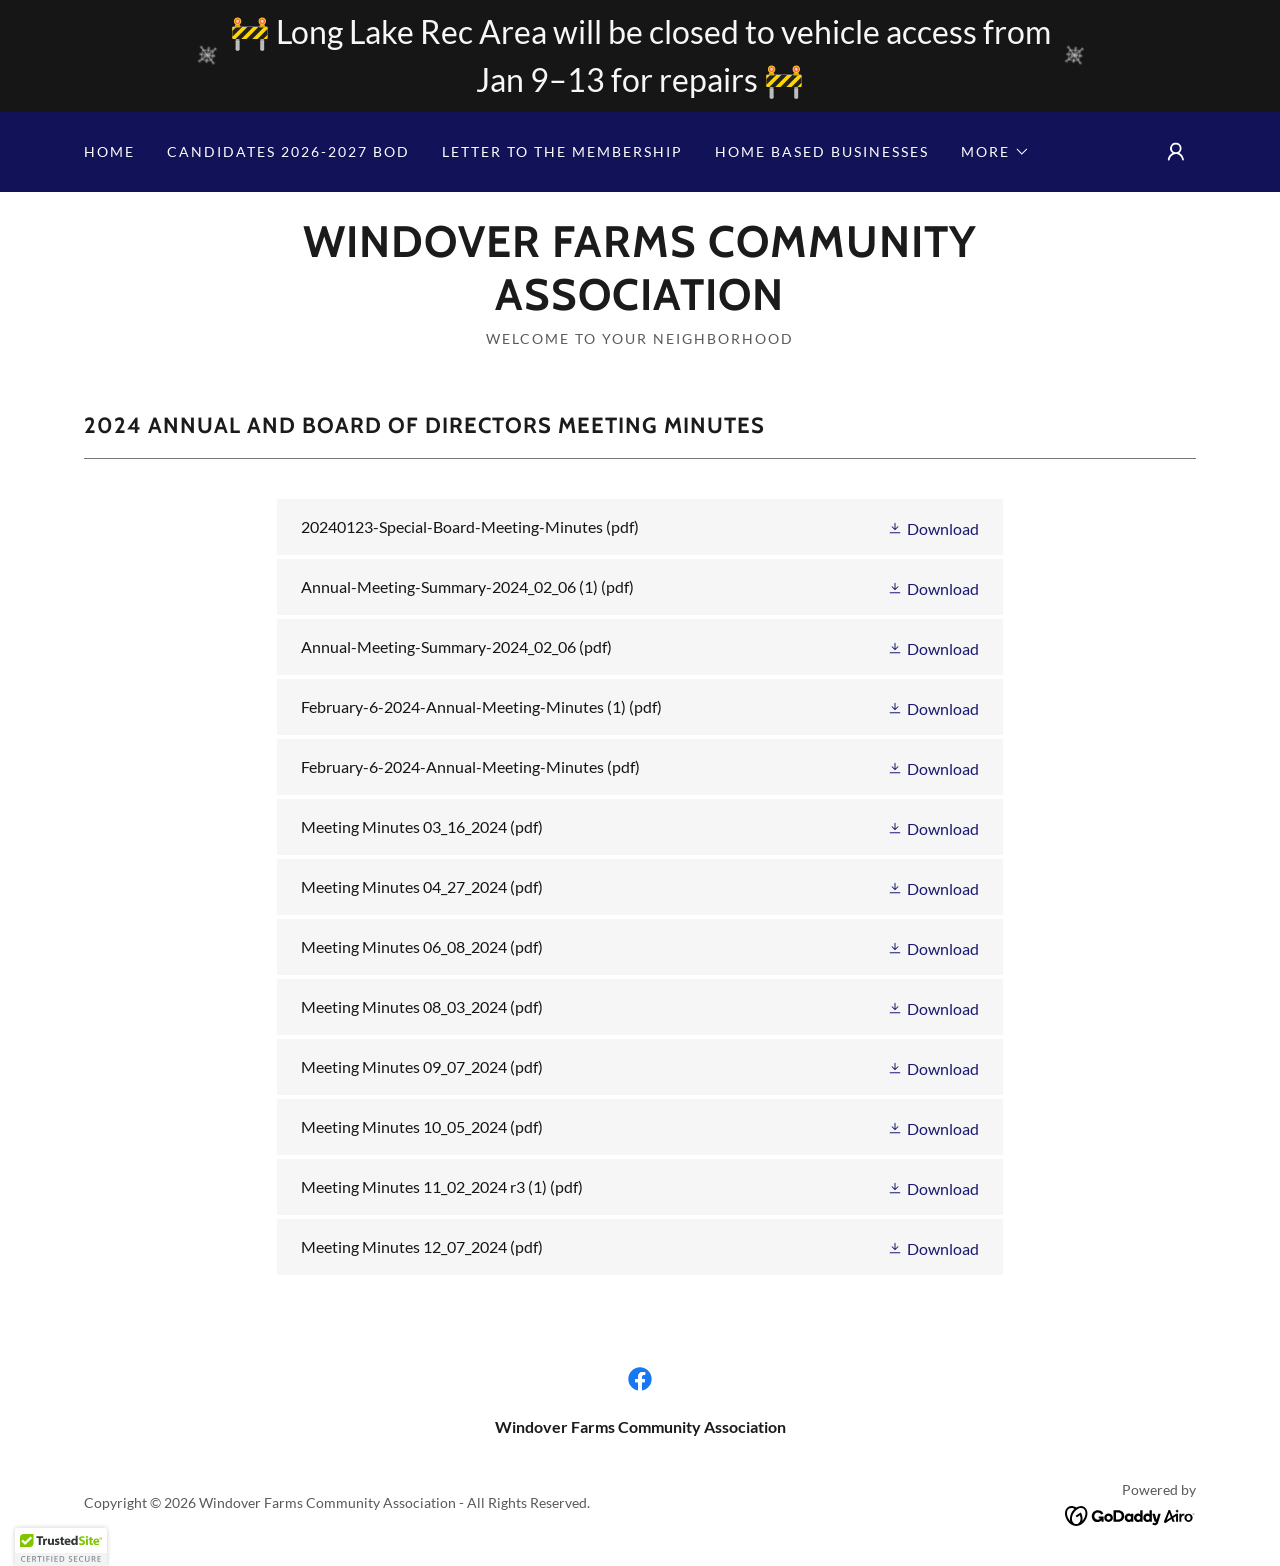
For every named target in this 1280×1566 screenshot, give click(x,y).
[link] (639, 303)
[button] (995, 152)
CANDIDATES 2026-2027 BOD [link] (288, 151)
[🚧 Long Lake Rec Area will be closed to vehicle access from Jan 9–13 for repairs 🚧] (640, 56)
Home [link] (109, 151)
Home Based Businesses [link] (822, 151)
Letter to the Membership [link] (562, 151)
